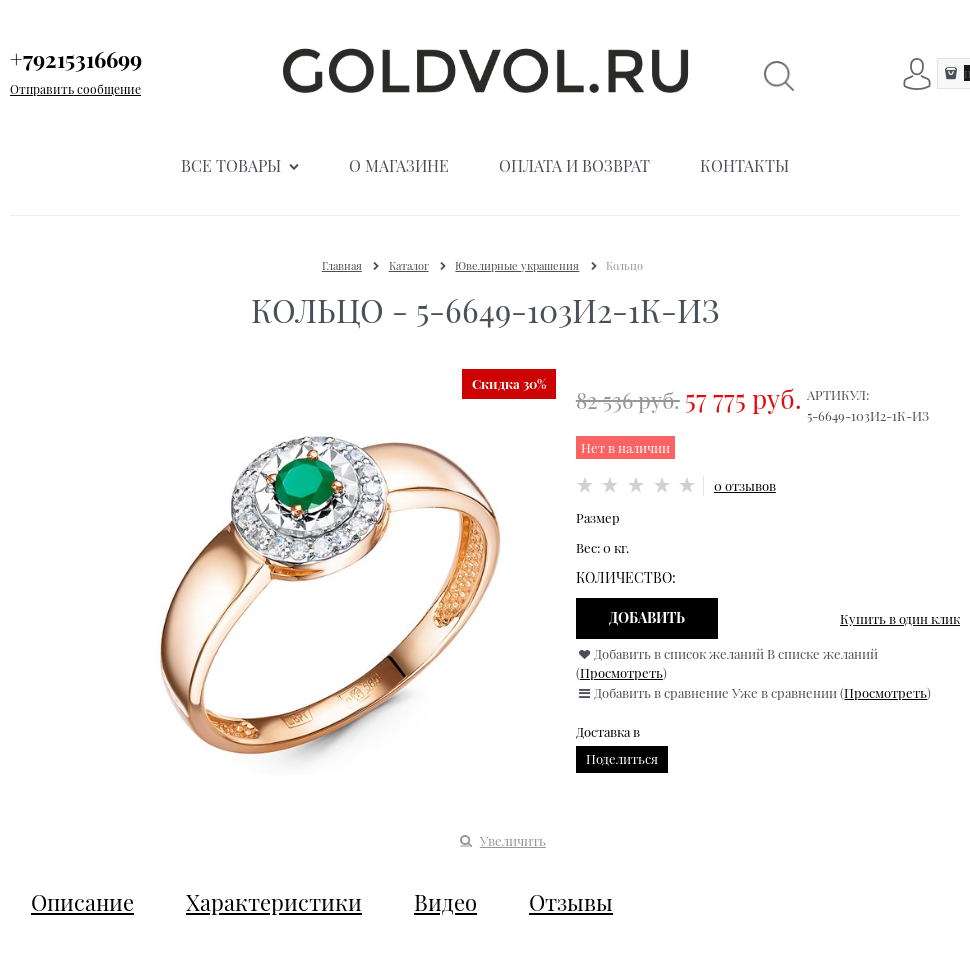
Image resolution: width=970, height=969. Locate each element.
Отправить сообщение (75, 89)
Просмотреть (621, 672)
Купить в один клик (900, 618)
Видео (445, 902)
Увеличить (513, 840)
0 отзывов (745, 485)
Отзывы (571, 902)
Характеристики (274, 902)
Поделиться (622, 758)
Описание (82, 902)
